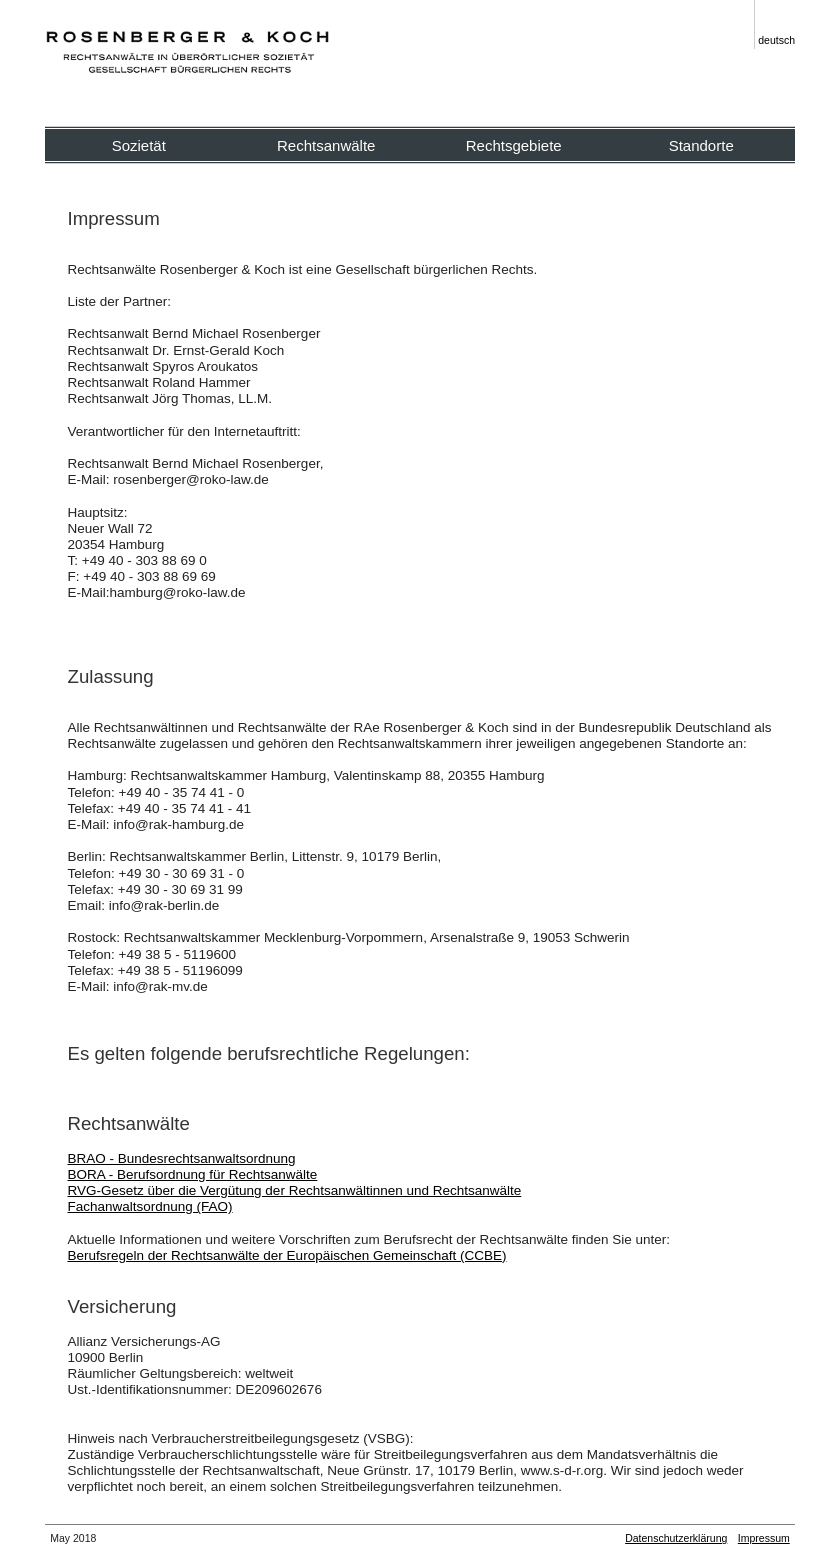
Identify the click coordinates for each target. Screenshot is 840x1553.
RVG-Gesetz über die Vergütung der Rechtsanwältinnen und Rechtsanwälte (295, 1190)
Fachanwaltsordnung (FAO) (150, 1206)
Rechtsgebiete (514, 145)
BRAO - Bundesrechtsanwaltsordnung (182, 1158)
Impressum (764, 1538)
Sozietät (139, 145)
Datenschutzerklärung (676, 1538)
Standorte (701, 145)
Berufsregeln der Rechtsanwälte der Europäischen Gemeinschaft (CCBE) (287, 1255)
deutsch (776, 40)
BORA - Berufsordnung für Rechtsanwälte (193, 1174)
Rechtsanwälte (326, 145)
